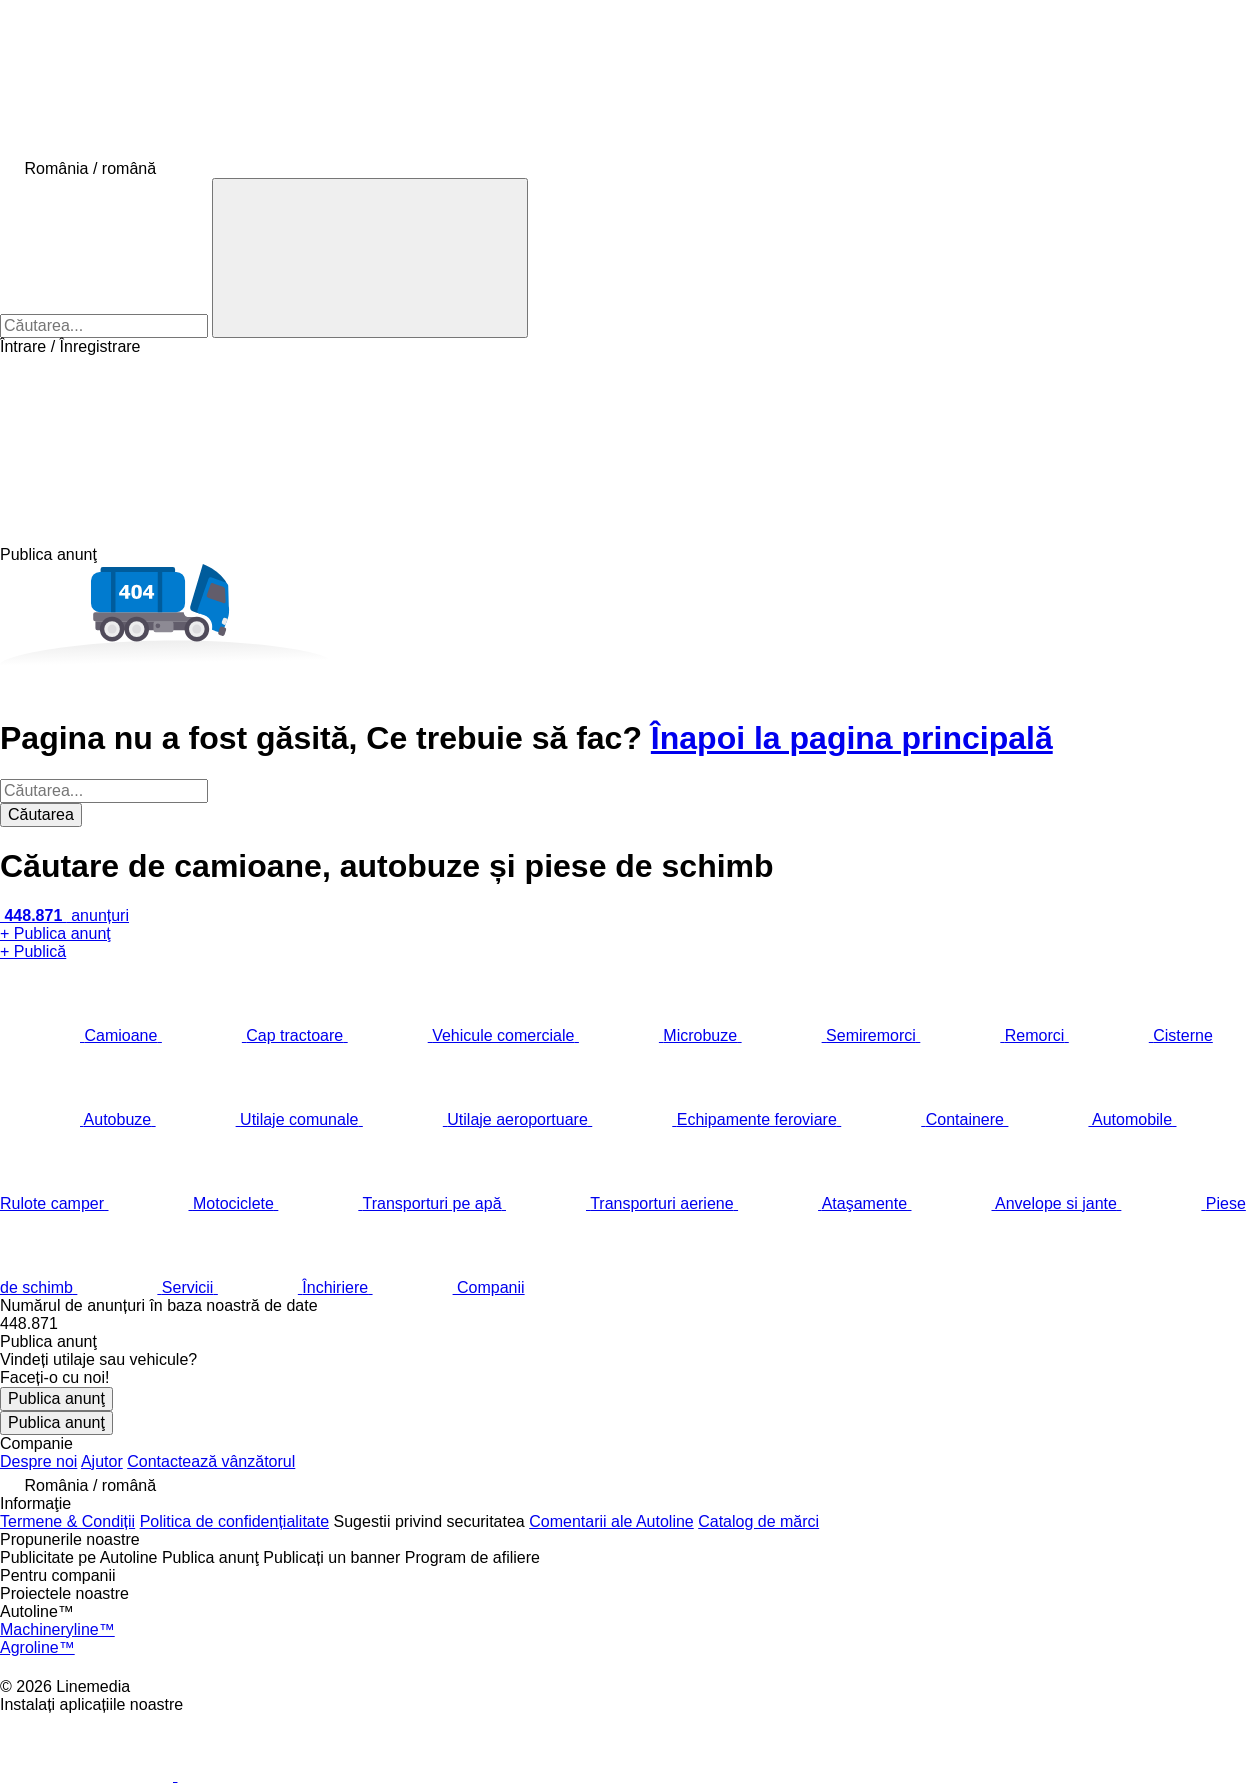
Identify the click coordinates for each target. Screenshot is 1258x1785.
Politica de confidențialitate (234, 1521)
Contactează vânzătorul (211, 1461)
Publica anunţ (56, 1398)
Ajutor (102, 1461)
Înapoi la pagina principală (852, 738)
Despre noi (38, 1461)
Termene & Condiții (67, 1521)
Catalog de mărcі (758, 1521)
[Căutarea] (370, 258)
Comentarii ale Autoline (611, 1521)
